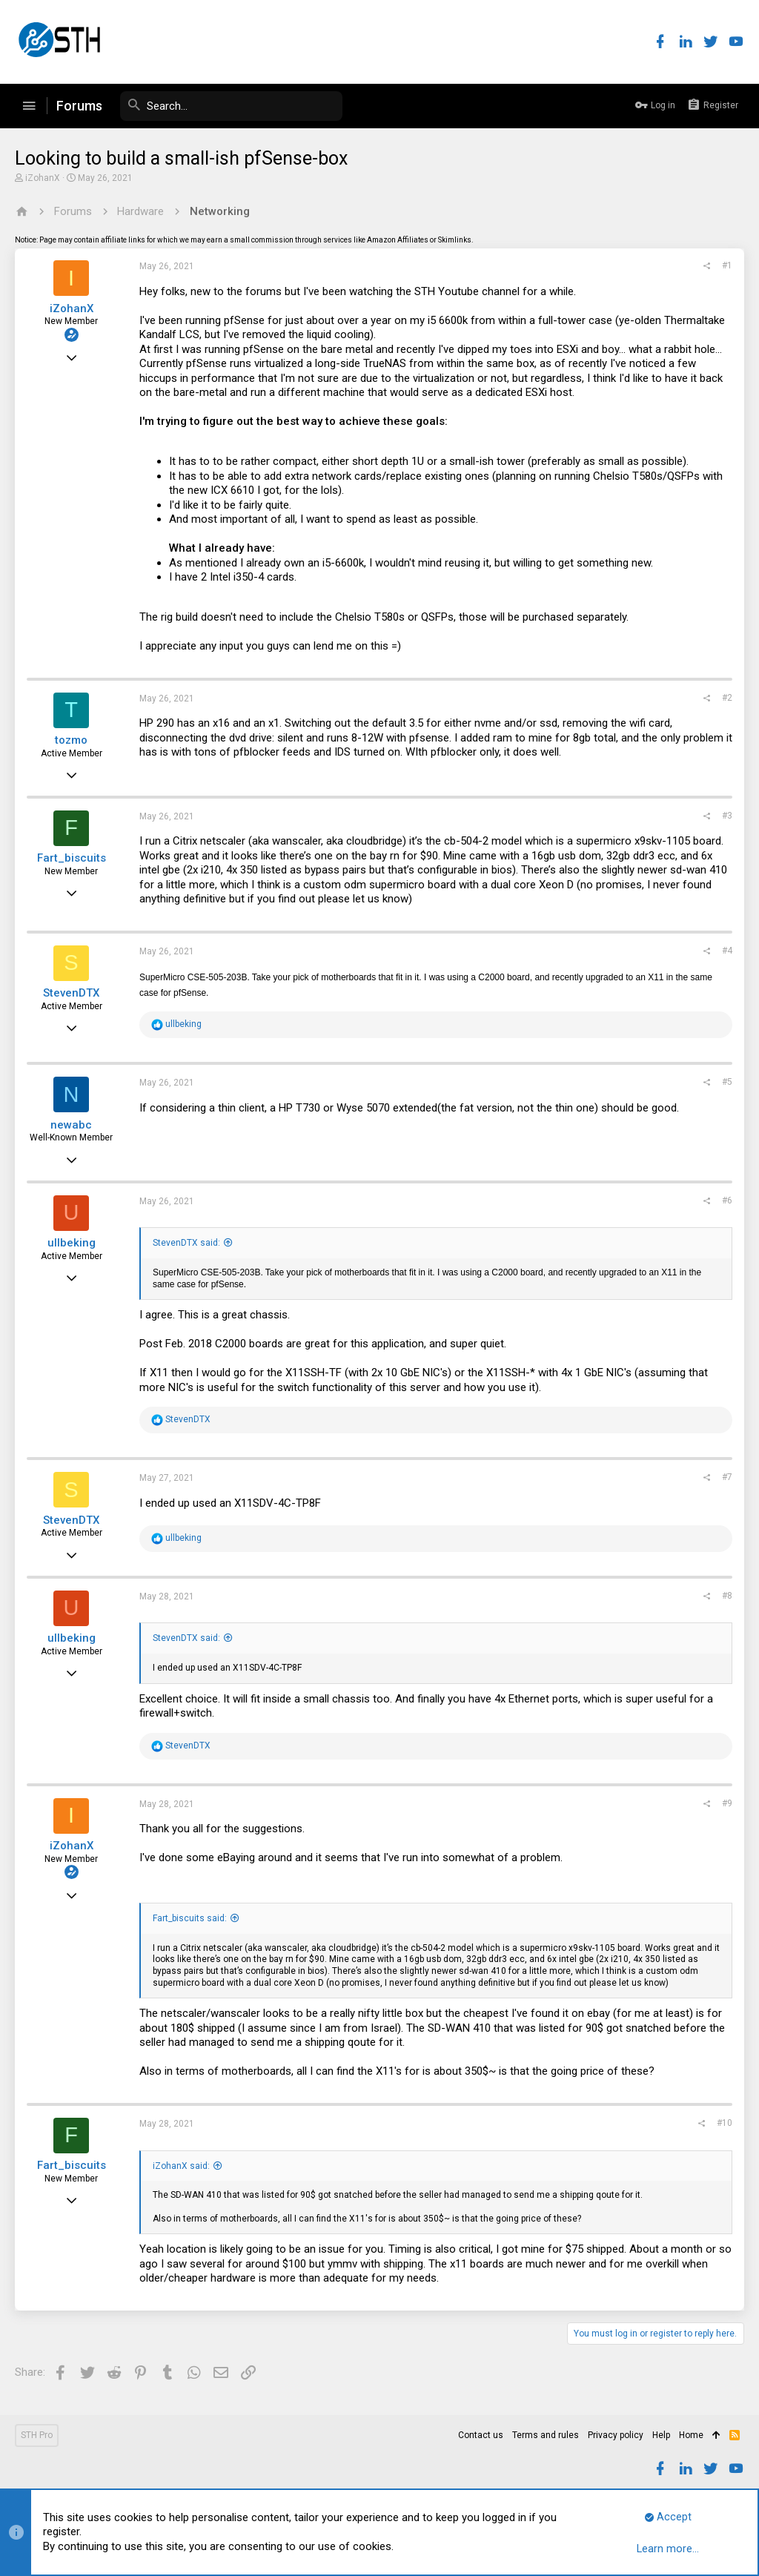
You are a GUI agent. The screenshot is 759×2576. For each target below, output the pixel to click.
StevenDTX (71, 993)
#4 (727, 950)
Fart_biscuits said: (190, 1918)
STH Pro (37, 2435)
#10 (724, 2123)
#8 (727, 1596)
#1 (727, 265)
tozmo (71, 740)
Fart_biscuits (71, 858)
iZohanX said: (181, 2166)
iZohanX (42, 178)
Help (661, 2435)
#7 (727, 1477)
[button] (29, 106)
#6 (727, 1200)
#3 (727, 815)
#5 (727, 1082)
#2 (727, 698)
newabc (71, 1125)
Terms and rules (545, 2435)
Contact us (480, 2435)
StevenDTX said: (186, 1243)
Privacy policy (615, 2435)
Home (691, 2435)
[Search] (231, 106)
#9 (727, 1803)
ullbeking (71, 1242)
